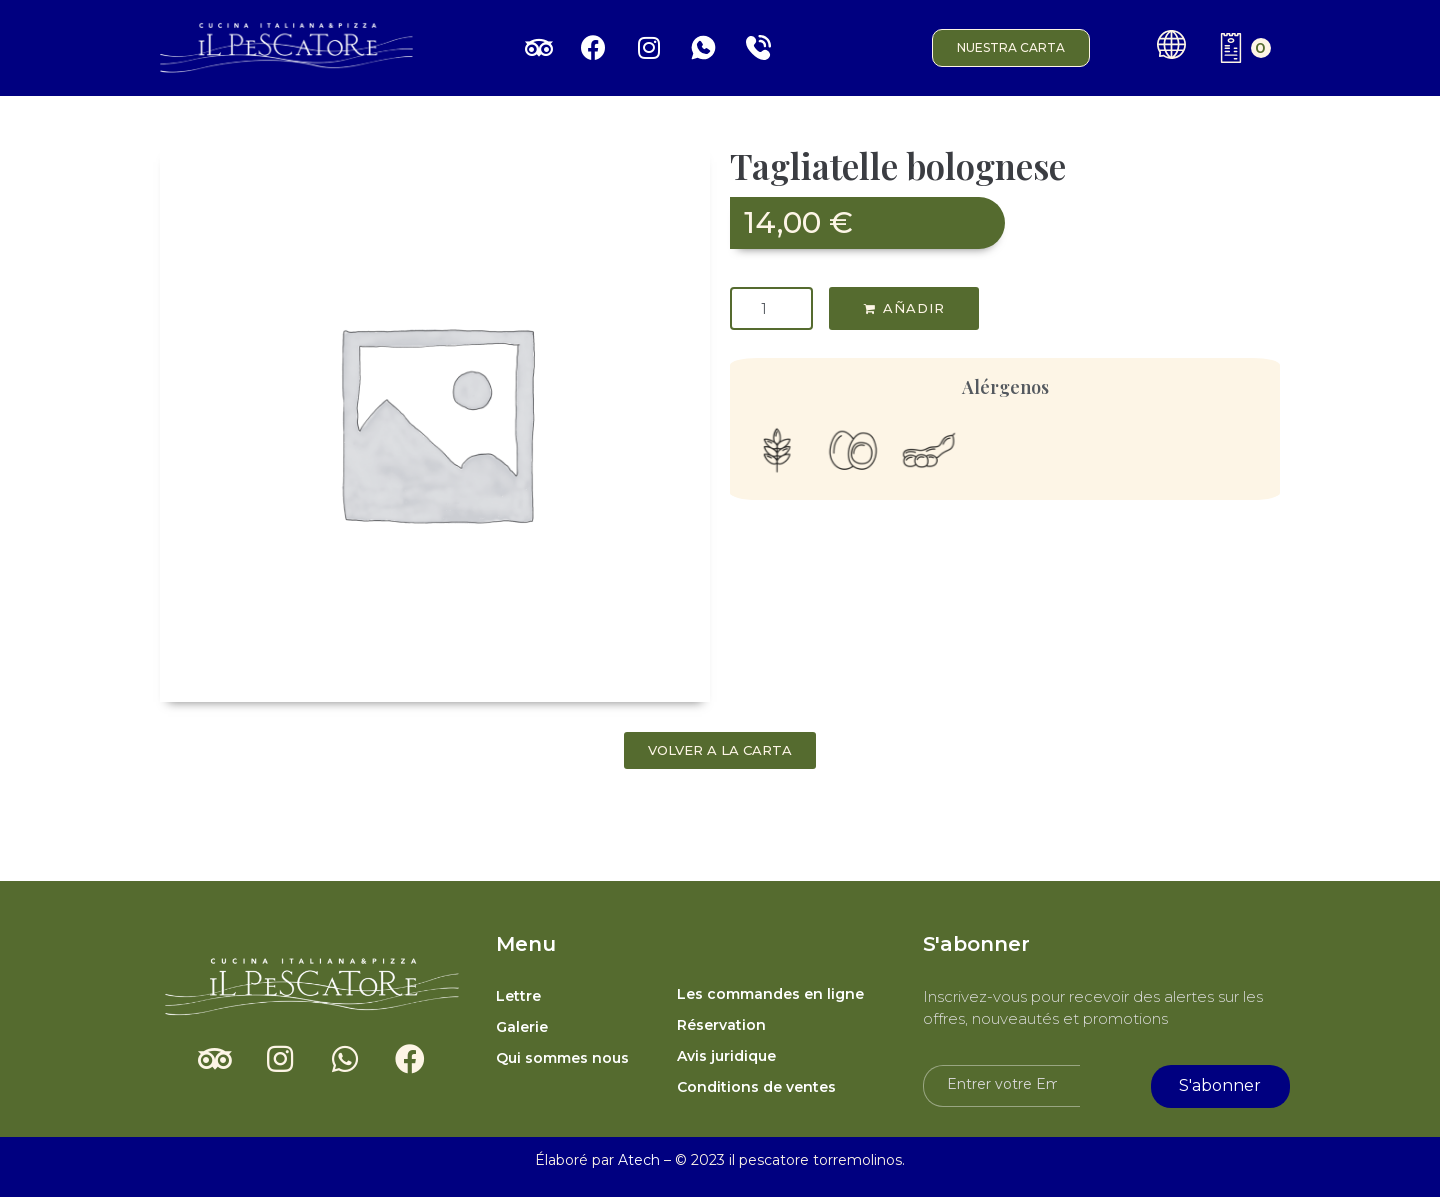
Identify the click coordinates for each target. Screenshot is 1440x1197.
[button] (1011, 48)
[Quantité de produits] (771, 308)
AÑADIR (914, 308)
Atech (639, 1160)
